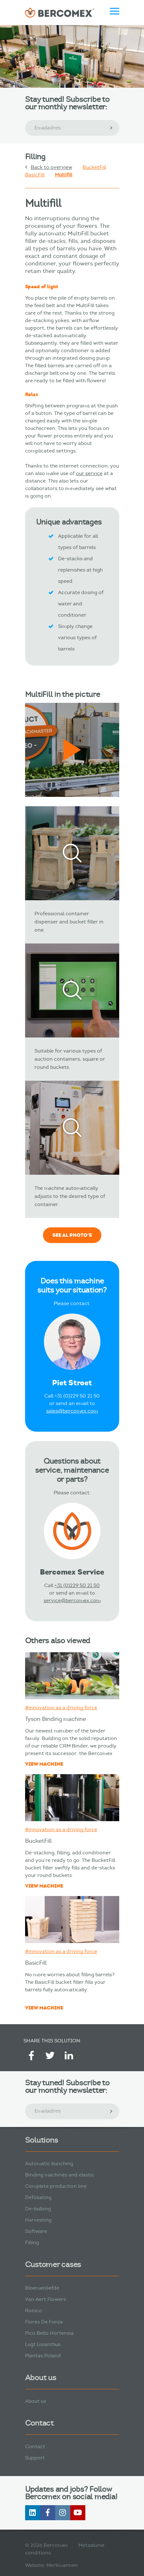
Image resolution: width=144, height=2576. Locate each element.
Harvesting (38, 2220)
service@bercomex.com (72, 1600)
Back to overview (51, 167)
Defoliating (38, 2197)
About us (35, 2401)
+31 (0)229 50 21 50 (77, 1585)
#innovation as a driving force (61, 1708)
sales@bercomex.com (72, 1411)
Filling (32, 2242)
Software (36, 2231)
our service (89, 473)
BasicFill (35, 175)
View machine (44, 1764)
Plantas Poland (43, 2356)
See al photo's (72, 1235)
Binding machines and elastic (59, 2175)
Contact (35, 2446)
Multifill (63, 175)
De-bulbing (38, 2209)
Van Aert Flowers (45, 2299)
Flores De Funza (44, 2322)
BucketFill (94, 167)
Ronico (33, 2310)
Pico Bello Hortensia (49, 2333)
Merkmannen (62, 2565)
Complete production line (56, 2186)
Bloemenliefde (42, 2288)
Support (35, 2458)
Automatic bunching (49, 2163)
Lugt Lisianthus (43, 2344)
